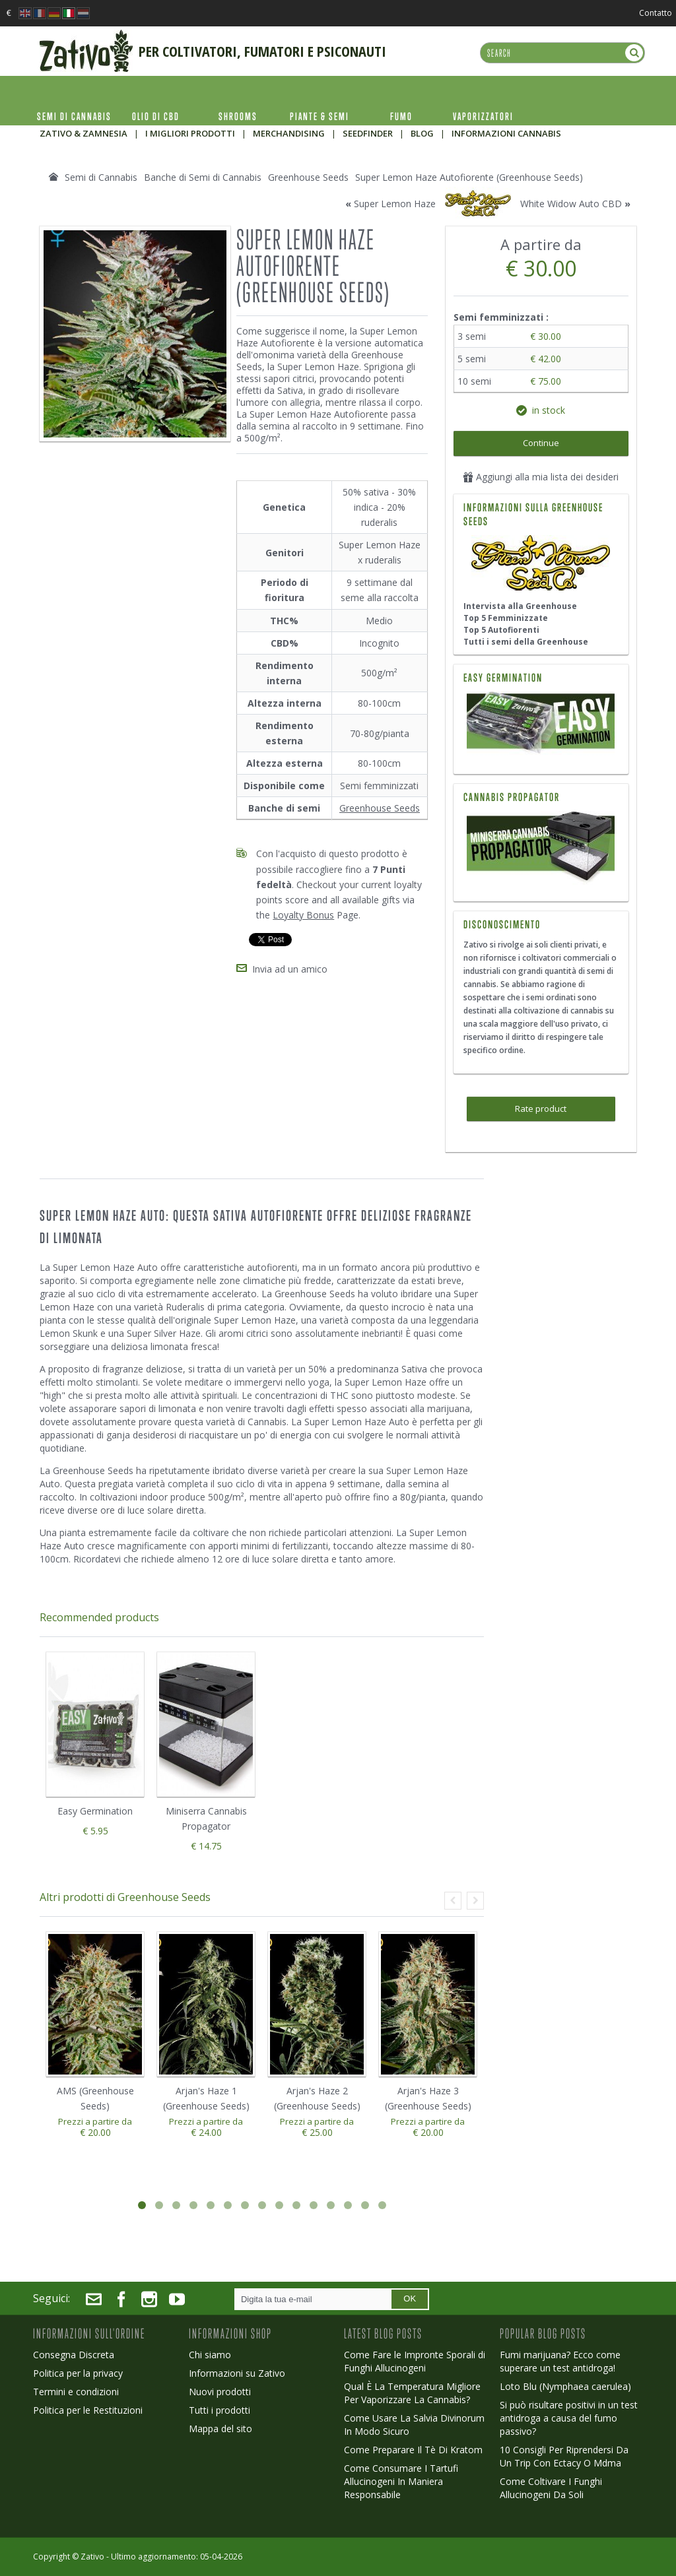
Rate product (540, 1108)
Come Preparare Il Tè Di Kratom (413, 2449)
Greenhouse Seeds (379, 808)
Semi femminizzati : (502, 317)
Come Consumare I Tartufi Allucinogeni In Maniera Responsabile (401, 2481)
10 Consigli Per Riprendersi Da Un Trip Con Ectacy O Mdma (564, 2456)
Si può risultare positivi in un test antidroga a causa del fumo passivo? (569, 2418)
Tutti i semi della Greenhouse (525, 641)
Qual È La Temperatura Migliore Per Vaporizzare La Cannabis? (412, 2393)
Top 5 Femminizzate (505, 618)
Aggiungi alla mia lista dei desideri (541, 476)
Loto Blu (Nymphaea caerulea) (565, 2386)
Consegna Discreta (73, 2354)
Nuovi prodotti (220, 2391)
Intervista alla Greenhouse (520, 606)
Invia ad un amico (289, 969)
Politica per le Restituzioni (88, 2410)
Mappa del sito (220, 2428)
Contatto (655, 12)
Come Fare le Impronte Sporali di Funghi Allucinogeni (414, 2361)
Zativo (92, 2556)
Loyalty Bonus (303, 915)
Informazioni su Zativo (237, 2373)
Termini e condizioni (76, 2391)
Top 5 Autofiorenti (501, 629)
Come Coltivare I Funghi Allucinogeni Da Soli (551, 2488)
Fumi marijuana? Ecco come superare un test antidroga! (560, 2361)
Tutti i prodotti (219, 2410)
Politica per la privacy (78, 2373)
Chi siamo (210, 2354)
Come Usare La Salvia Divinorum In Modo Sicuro (414, 2424)
